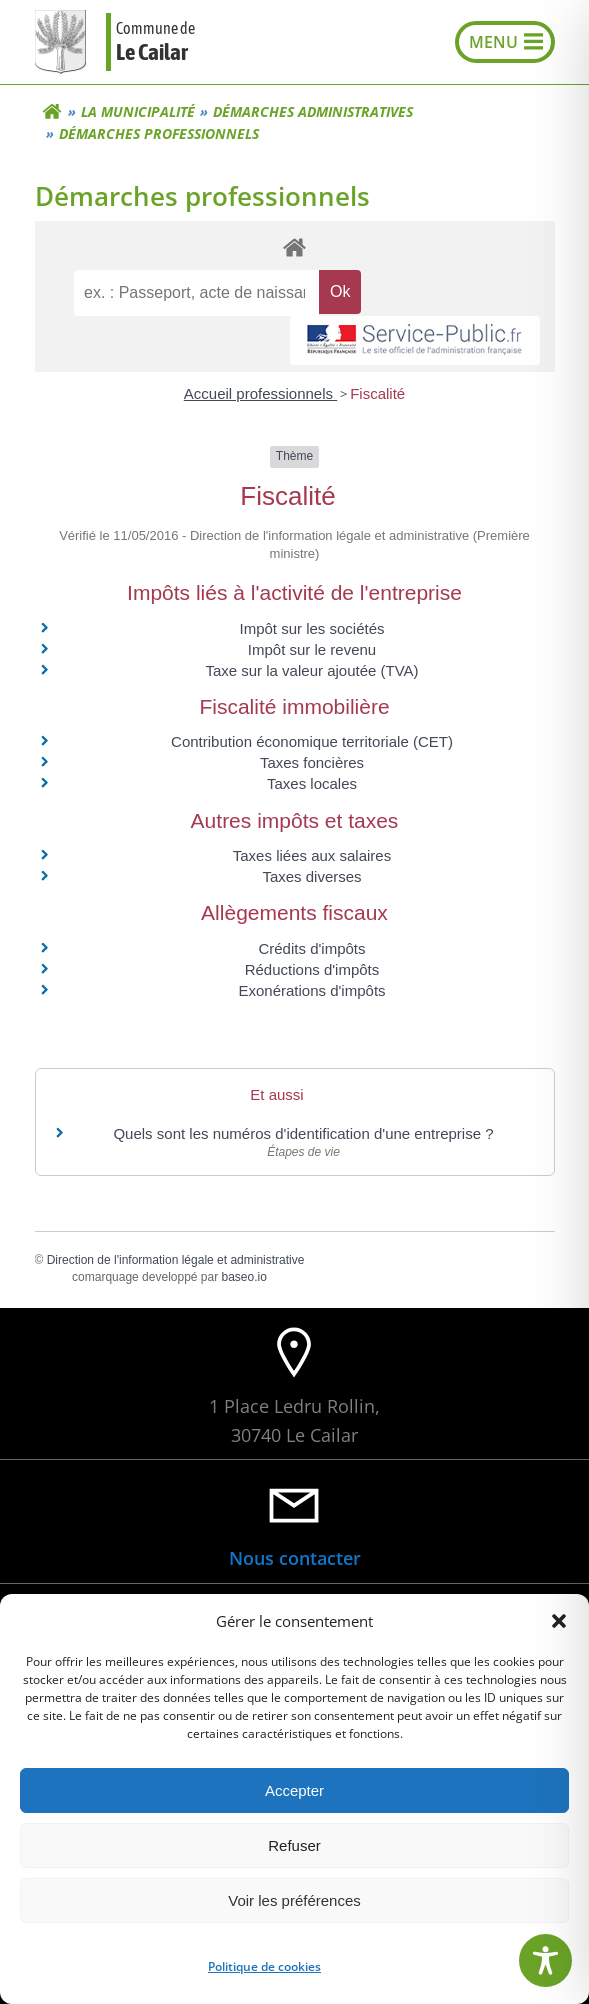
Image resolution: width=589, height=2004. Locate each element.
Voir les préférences (294, 1900)
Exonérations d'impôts (311, 990)
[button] (559, 1621)
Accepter (294, 1790)
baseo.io (244, 1277)
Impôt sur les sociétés (311, 628)
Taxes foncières (312, 762)
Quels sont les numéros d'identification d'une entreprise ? (303, 1133)
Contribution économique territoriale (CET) (312, 741)
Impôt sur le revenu (312, 649)
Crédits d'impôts (311, 948)
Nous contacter (295, 1558)
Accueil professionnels (260, 393)
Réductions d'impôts (312, 969)
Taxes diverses (311, 876)
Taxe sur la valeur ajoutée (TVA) (311, 670)
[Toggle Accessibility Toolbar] (545, 1960)
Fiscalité (377, 393)
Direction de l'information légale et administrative (176, 1260)
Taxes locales (312, 783)
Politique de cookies (264, 1966)
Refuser (294, 1845)
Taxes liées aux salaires (312, 855)
